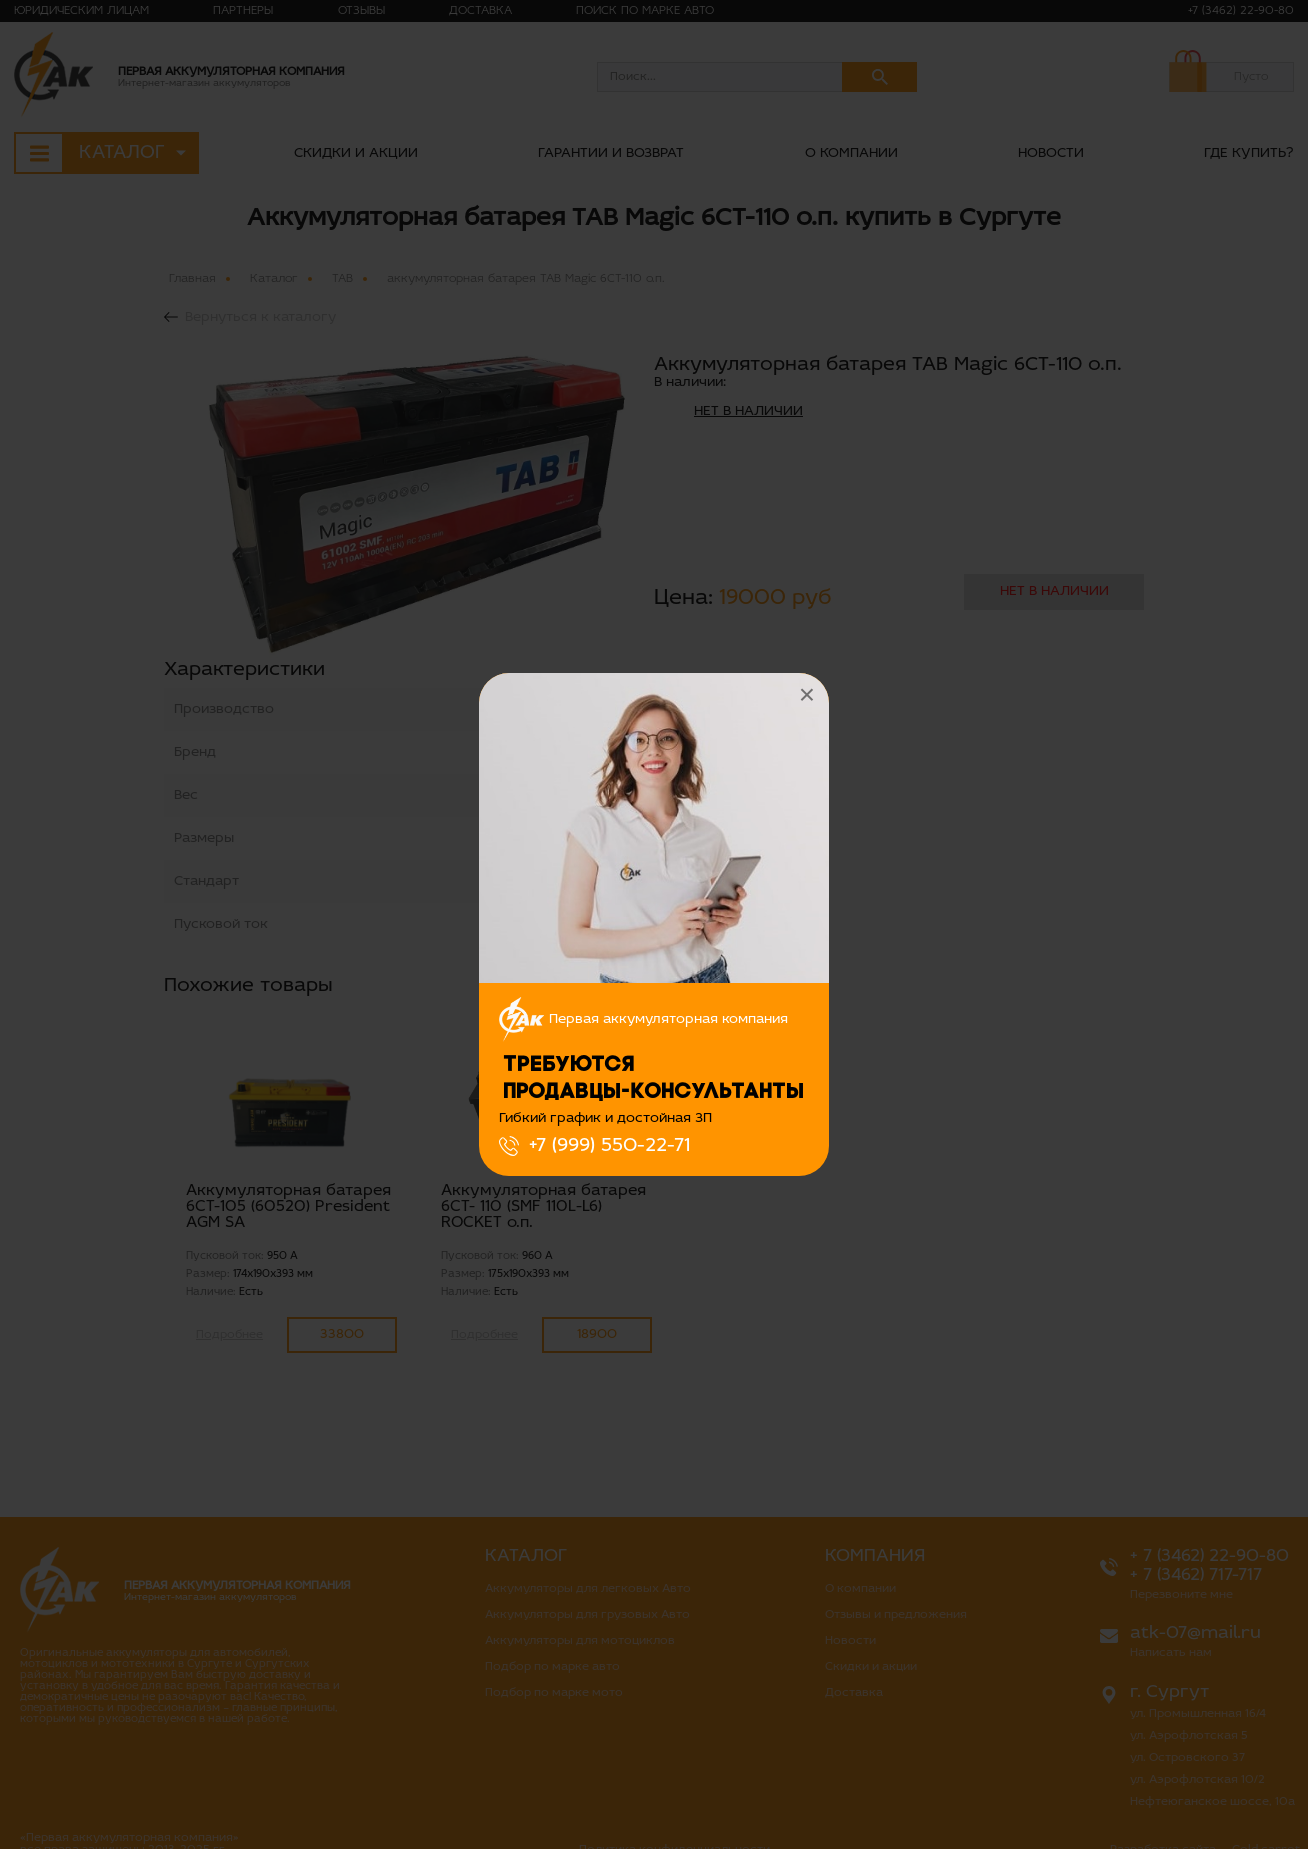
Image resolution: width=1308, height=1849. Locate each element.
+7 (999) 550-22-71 (609, 1146)
